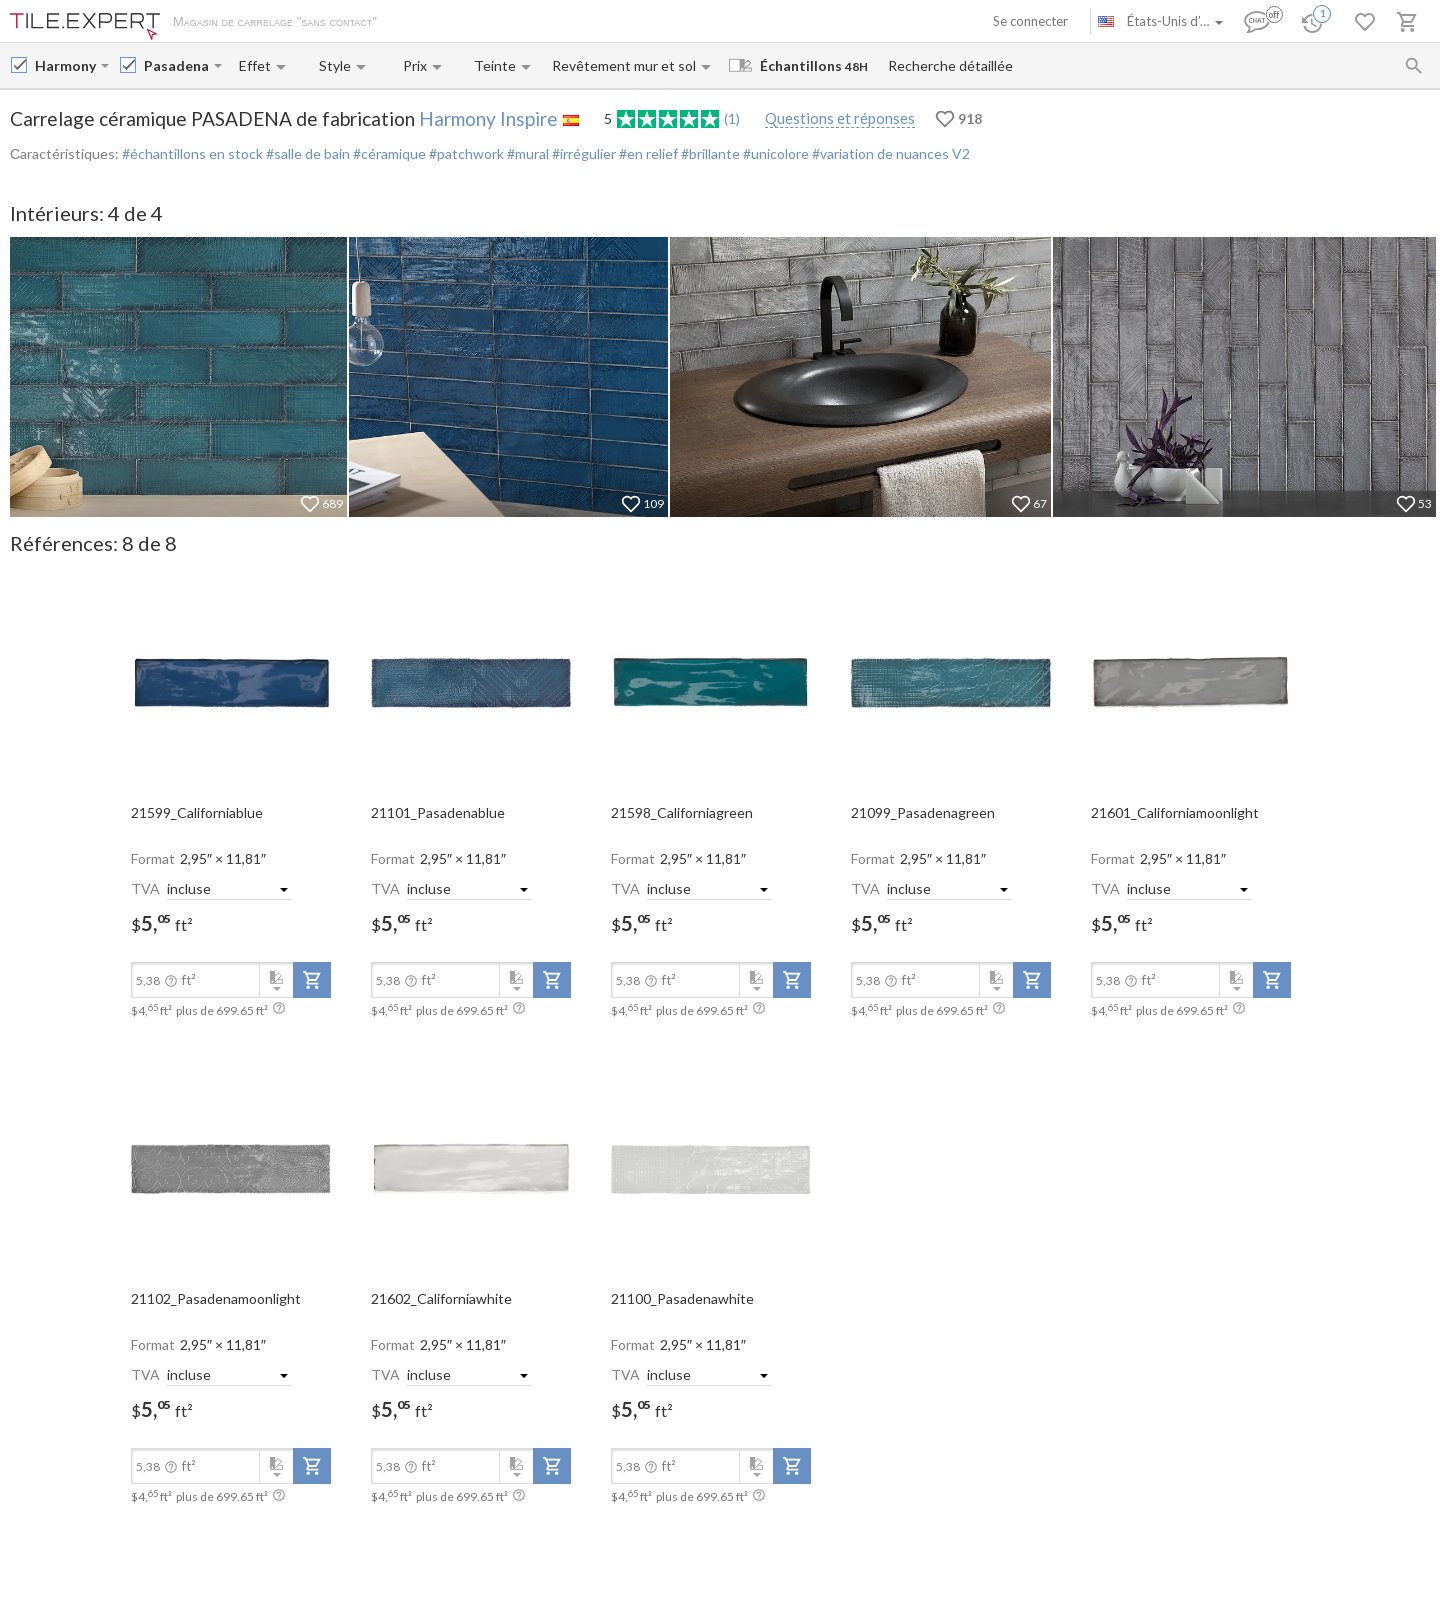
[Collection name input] (177, 65)
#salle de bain (306, 153)
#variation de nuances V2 (889, 153)
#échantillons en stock (192, 153)
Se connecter (1030, 21)
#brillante (709, 153)
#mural (526, 153)
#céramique (388, 153)
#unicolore (774, 153)
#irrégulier (582, 153)
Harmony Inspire (488, 118)
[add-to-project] (312, 980)
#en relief (647, 153)
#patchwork (465, 153)
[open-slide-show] (231, 682)
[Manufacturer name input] (66, 65)
